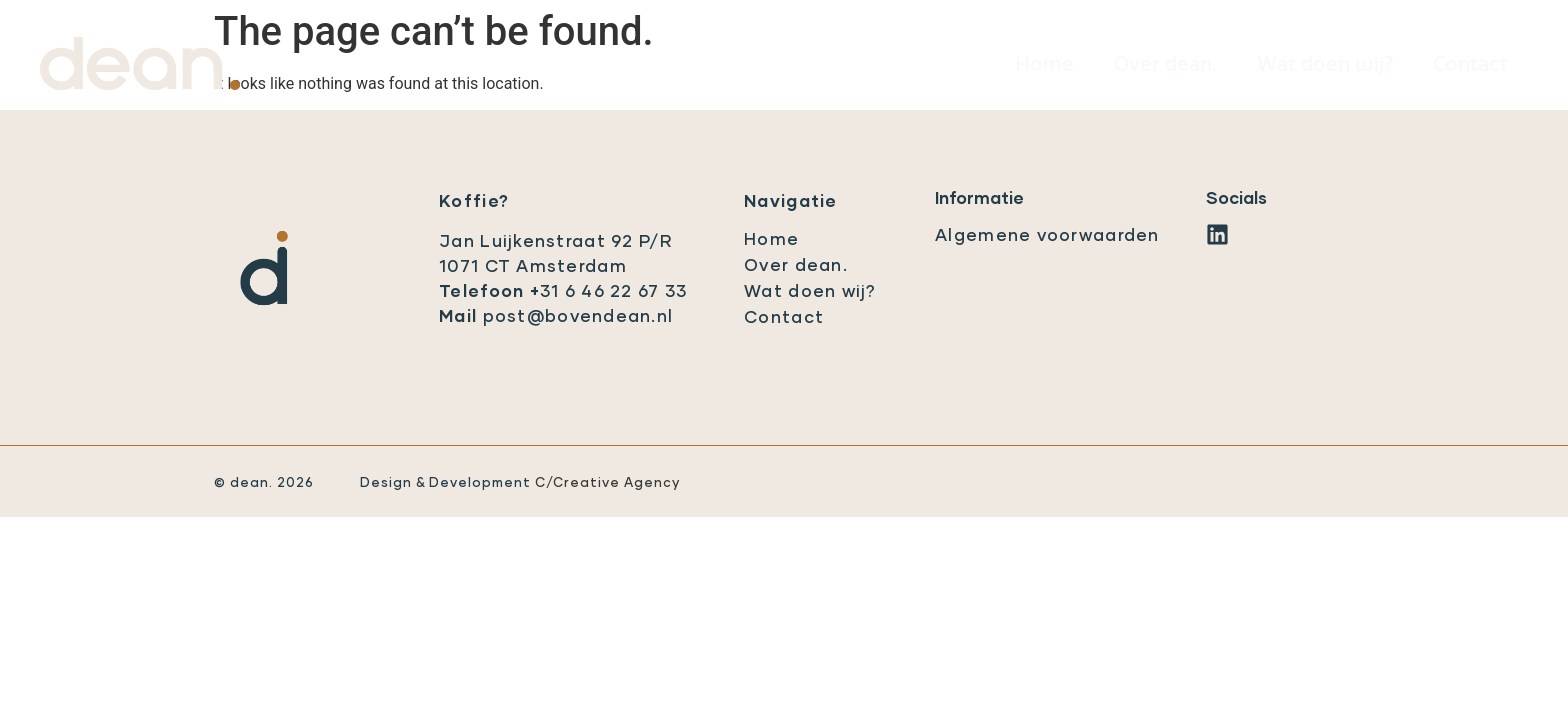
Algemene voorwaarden (1047, 236)
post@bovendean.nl (578, 317)
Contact (1470, 64)
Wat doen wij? (1325, 64)
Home (1044, 64)
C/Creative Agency (607, 483)
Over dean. (1165, 64)
